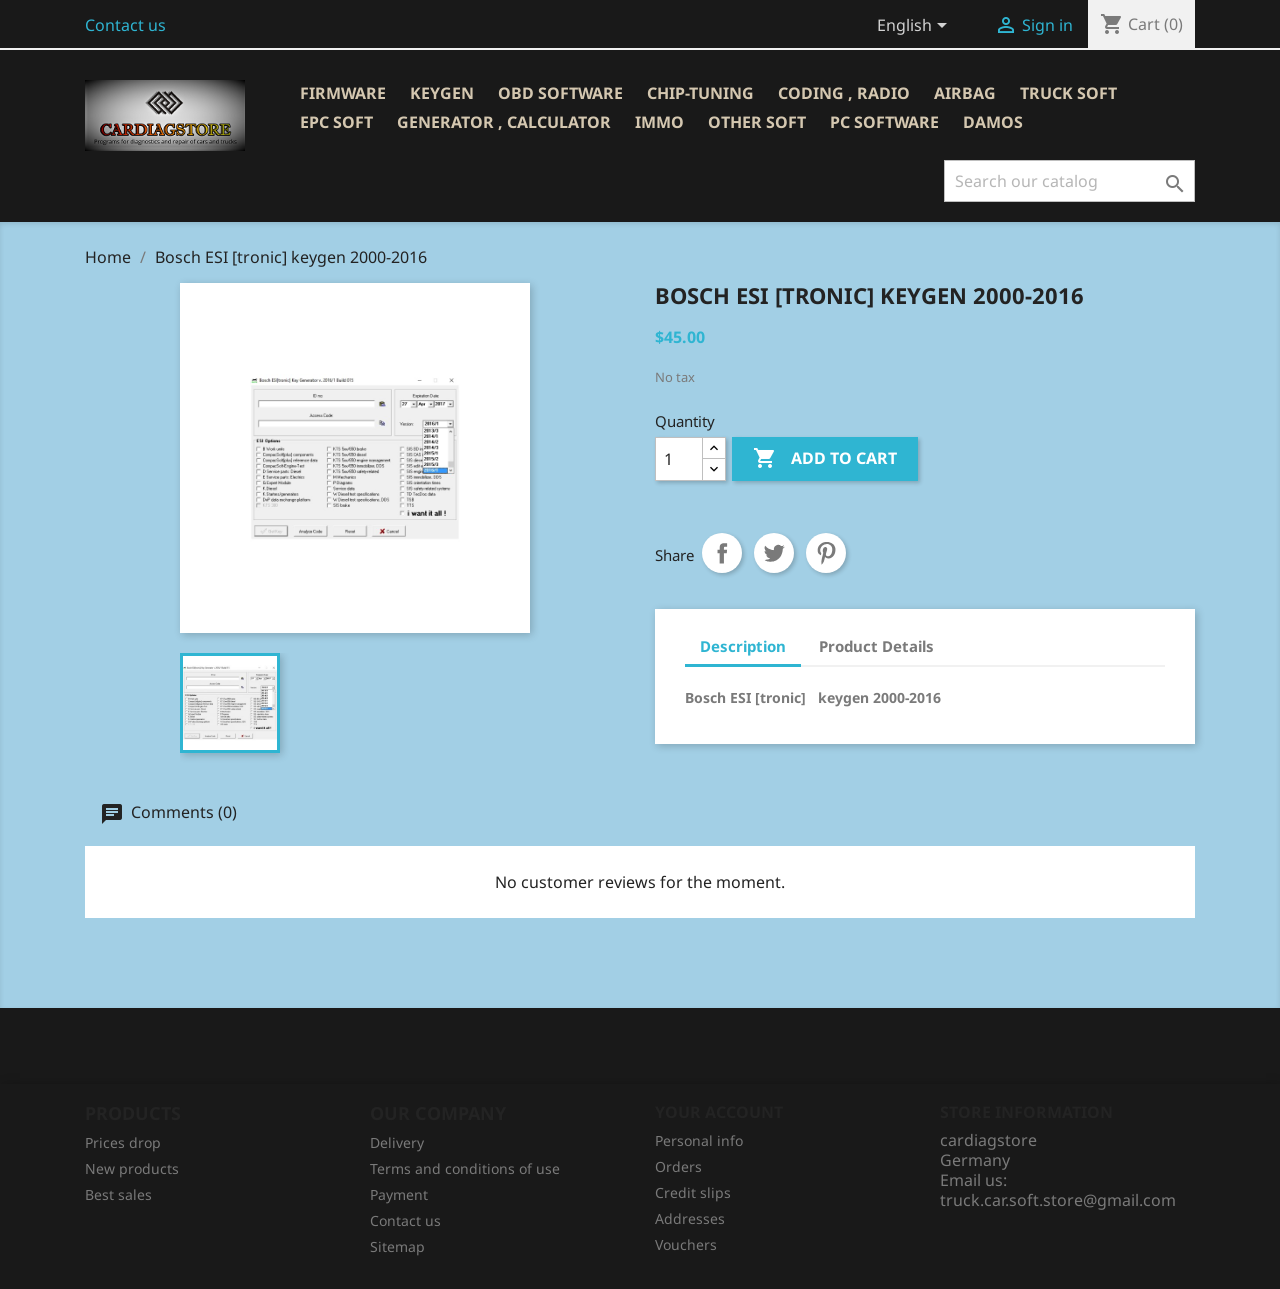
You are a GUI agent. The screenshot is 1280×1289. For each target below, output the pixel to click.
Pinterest (826, 553)
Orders (678, 1166)
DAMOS (993, 122)
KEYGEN (442, 93)
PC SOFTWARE (884, 122)
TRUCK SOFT (1068, 93)
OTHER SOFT (757, 122)
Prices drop (123, 1142)
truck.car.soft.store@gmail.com (1058, 1200)
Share (722, 553)
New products (132, 1168)
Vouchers (686, 1244)
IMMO (659, 122)
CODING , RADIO (844, 93)
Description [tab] (743, 646)
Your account (719, 1112)
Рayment (399, 1194)
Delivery (397, 1142)
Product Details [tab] (876, 646)
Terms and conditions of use (465, 1168)
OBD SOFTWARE (560, 93)
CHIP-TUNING (700, 93)
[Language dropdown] (915, 27)
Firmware (343, 93)
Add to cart (825, 459)
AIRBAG (965, 93)
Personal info (699, 1140)
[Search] (1069, 181)
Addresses (690, 1218)
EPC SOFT (336, 122)
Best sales (118, 1194)
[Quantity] (679, 459)
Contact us (125, 25)
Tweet (774, 553)
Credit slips (693, 1192)
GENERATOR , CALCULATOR (504, 122)
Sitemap (397, 1246)
